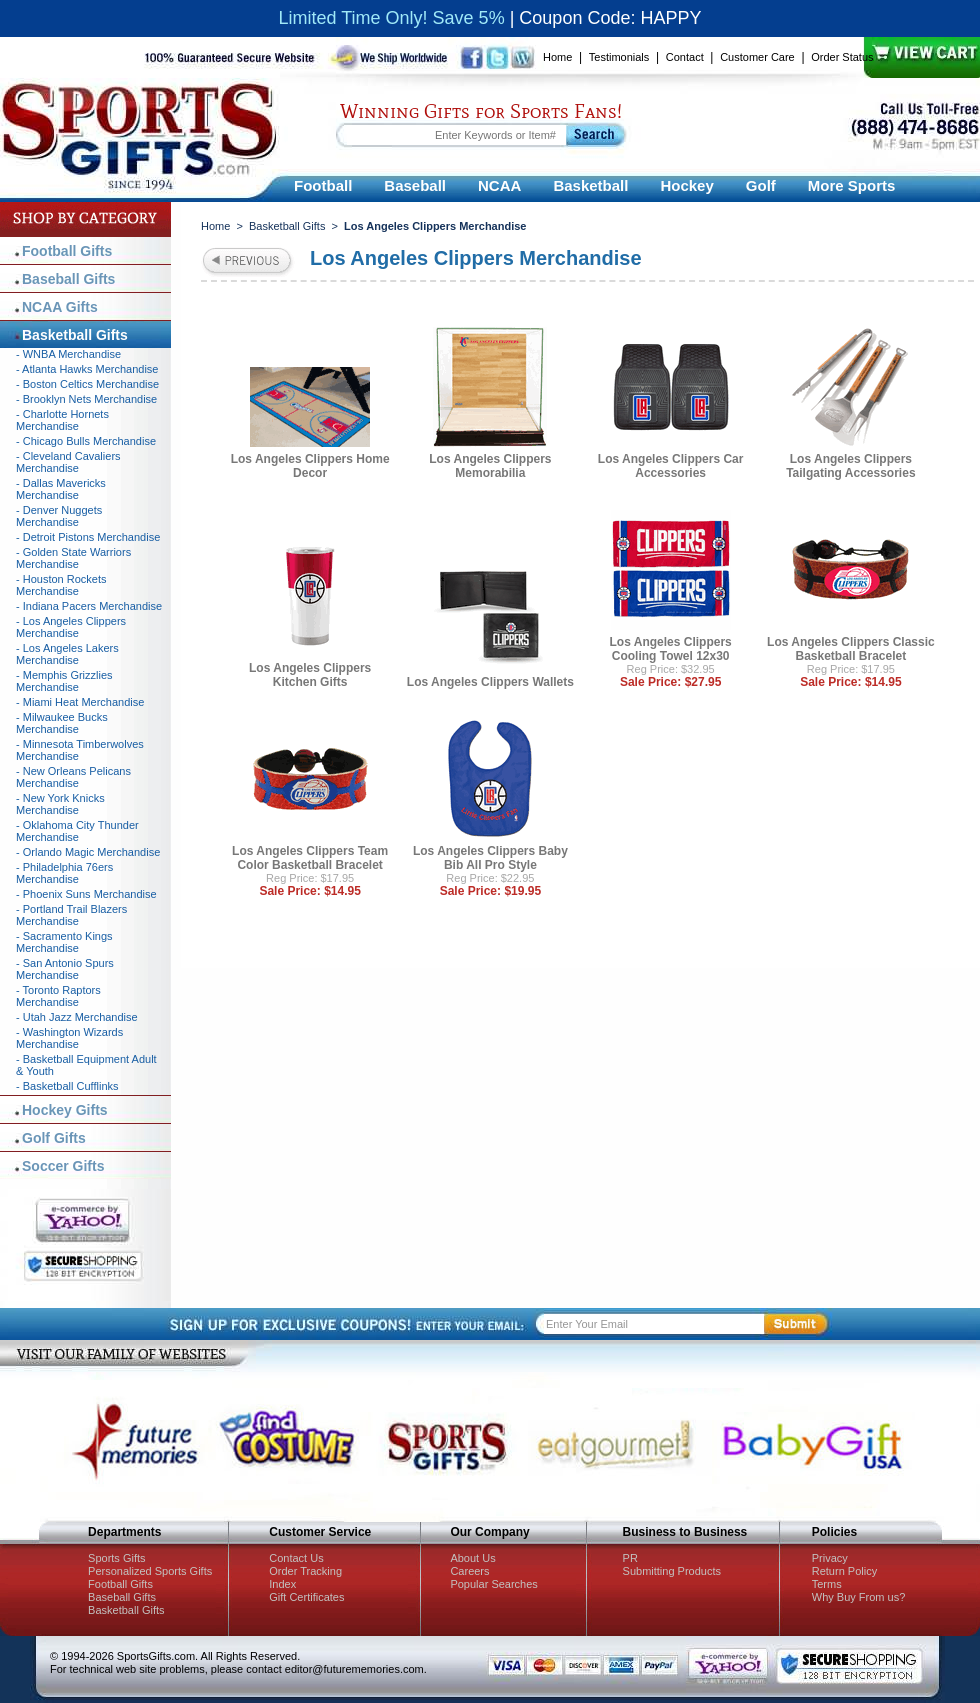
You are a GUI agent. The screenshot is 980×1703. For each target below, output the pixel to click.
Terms (827, 1584)
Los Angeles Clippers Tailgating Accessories (850, 466)
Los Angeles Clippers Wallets (490, 682)
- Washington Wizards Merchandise (69, 1038)
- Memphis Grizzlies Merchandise (64, 681)
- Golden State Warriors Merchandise (73, 558)
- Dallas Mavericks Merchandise (61, 489)
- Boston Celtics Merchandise (87, 384)
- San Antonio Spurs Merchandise (65, 969)
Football (323, 185)
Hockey (686, 185)
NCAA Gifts (60, 307)
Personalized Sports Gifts (150, 1571)
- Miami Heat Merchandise (80, 702)
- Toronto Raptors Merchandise (58, 996)
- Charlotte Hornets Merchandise (62, 420)
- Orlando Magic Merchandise (88, 852)
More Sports (852, 185)
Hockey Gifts (65, 1110)
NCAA (499, 185)
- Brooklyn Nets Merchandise (86, 399)
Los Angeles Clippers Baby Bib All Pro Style (490, 858)
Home (557, 57)
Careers (469, 1571)
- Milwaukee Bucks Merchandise (62, 723)
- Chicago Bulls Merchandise (86, 441)
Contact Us (296, 1558)
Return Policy (844, 1571)
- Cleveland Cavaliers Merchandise (68, 462)
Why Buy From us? (859, 1597)
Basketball (590, 185)
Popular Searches (493, 1584)
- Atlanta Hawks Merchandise (87, 369)
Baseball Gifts (68, 279)
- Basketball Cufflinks (67, 1086)
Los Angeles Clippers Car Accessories (671, 466)
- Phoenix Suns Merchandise (86, 894)
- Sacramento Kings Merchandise (64, 942)
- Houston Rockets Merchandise (61, 585)
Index (282, 1584)
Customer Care (757, 57)
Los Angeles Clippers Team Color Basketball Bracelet (310, 858)
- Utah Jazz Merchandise (77, 1017)
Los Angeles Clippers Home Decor (310, 466)
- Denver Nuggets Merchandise (59, 516)
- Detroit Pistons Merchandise (88, 537)
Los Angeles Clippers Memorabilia (490, 466)
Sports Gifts (116, 1558)
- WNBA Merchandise (68, 354)
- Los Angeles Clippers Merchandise (71, 627)
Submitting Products (672, 1571)
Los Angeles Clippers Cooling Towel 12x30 (671, 649)
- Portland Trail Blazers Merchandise (71, 915)
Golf (761, 185)
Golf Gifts (54, 1138)
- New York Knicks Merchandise (60, 804)
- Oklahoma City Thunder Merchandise (77, 831)
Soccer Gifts (63, 1166)
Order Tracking (305, 1571)
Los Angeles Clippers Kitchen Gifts (310, 675)
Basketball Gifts (287, 226)
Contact (685, 57)
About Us (472, 1558)
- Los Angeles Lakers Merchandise (67, 654)
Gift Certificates (306, 1597)
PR (630, 1558)
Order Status (842, 57)
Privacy (830, 1558)
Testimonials (619, 57)
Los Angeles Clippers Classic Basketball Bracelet (851, 649)
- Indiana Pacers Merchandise (89, 606)
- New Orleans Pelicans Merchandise (73, 777)
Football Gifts (67, 251)
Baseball (415, 185)
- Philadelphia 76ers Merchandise (64, 873)
